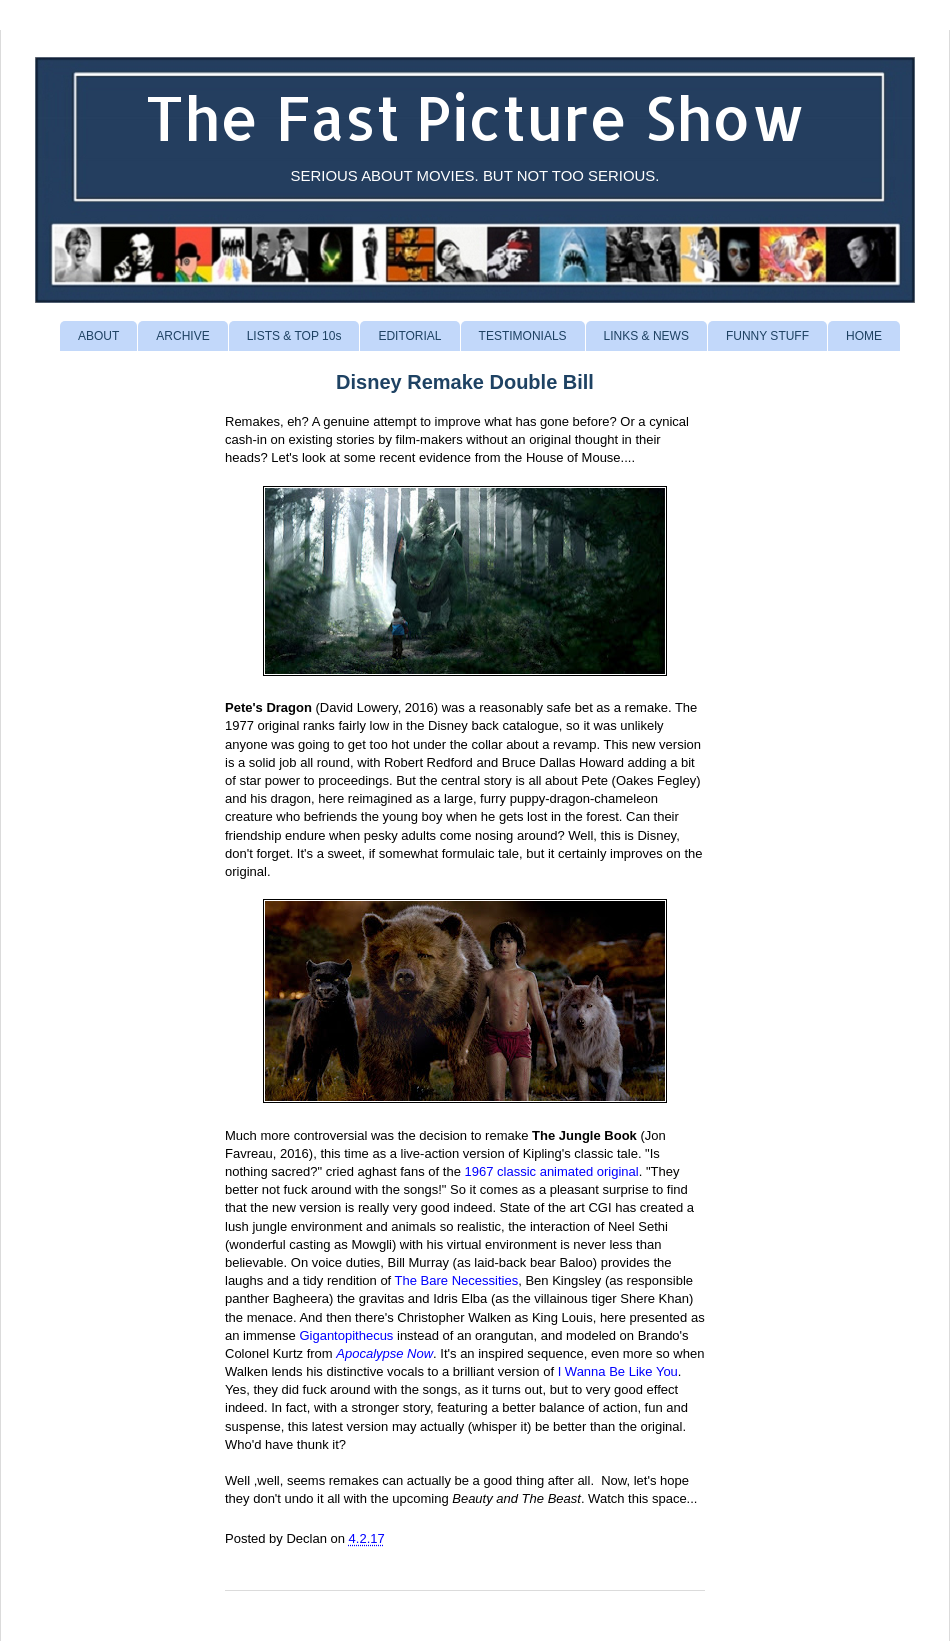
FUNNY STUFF (767, 336)
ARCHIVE (182, 336)
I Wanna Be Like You (618, 1371)
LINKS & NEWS (646, 336)
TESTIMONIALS (523, 336)
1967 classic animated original (552, 1171)
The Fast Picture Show (475, 117)
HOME (864, 336)
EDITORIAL (409, 336)
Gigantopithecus (346, 1335)
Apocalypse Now (384, 1353)
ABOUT (98, 336)
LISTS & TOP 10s (294, 336)
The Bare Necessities (457, 1280)
